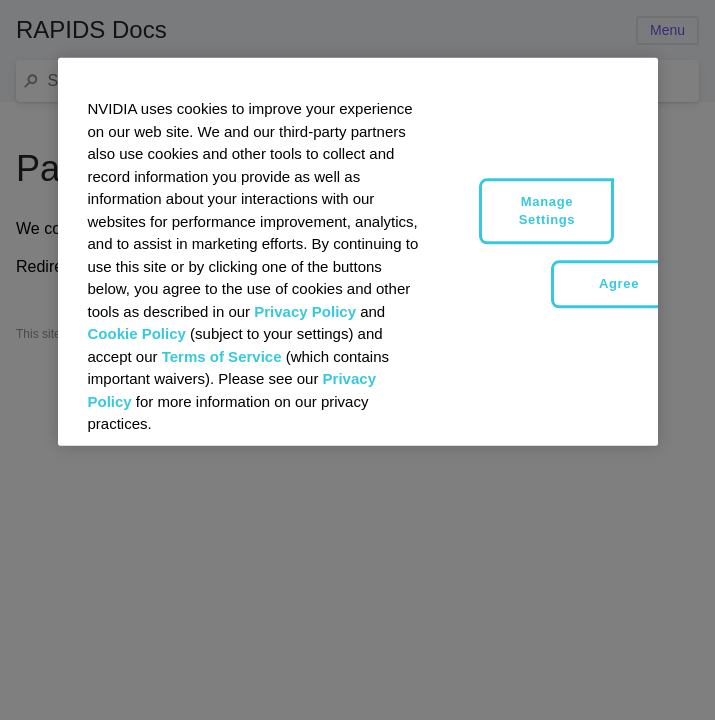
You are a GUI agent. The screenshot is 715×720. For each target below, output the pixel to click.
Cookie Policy (137, 333)
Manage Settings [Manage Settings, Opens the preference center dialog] (547, 210)
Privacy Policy (305, 310)
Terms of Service (222, 355)
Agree (619, 283)
